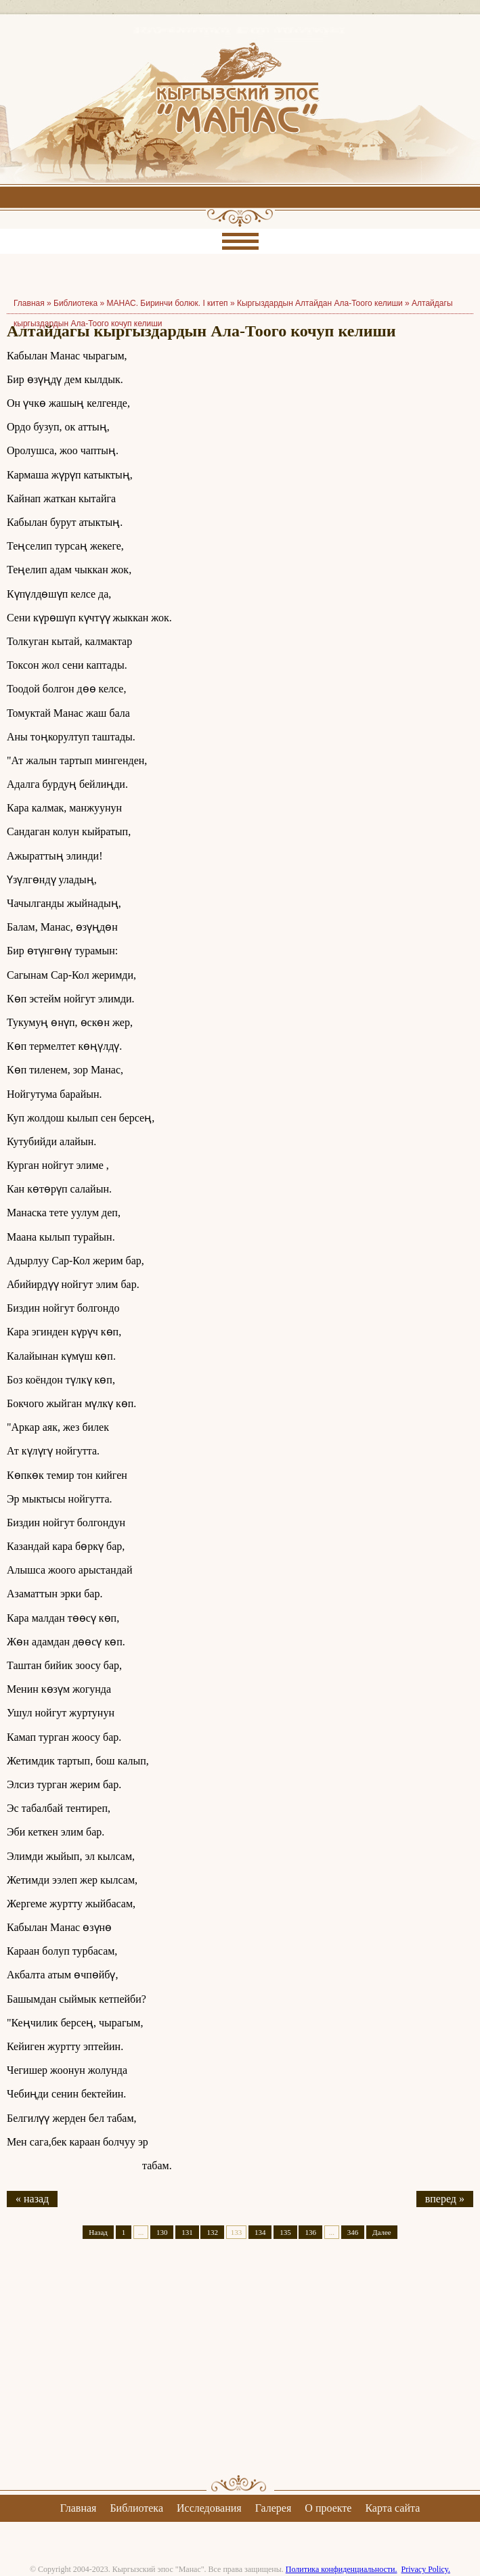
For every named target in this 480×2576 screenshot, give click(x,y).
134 (260, 2232)
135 (285, 2232)
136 (310, 2232)
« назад (32, 2198)
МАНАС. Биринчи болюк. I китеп (167, 303)
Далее (381, 2232)
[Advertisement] (240, 2369)
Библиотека (75, 303)
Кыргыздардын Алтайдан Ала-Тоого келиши (320, 303)
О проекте (328, 2508)
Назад (98, 2232)
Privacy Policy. (425, 2569)
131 (187, 2232)
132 (212, 2232)
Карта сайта (392, 2508)
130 (162, 2232)
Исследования (209, 2508)
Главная (78, 2508)
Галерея (273, 2508)
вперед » (444, 2198)
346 (353, 2232)
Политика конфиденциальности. (341, 2569)
